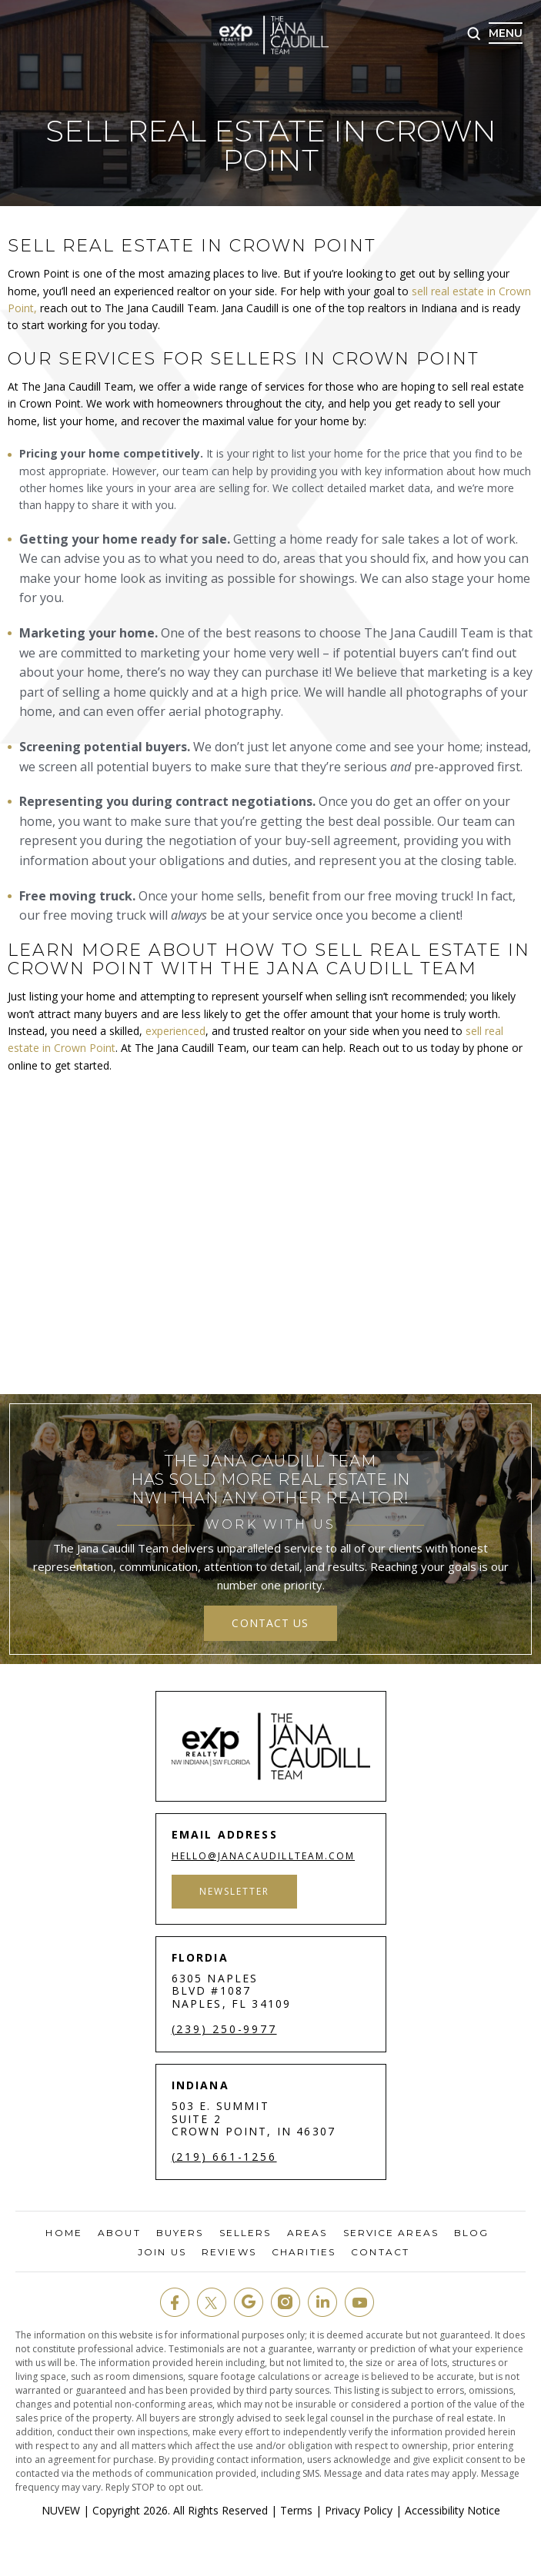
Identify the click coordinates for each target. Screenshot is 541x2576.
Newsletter (235, 1891)
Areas (307, 2233)
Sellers (245, 2233)
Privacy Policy (358, 2510)
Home (63, 2233)
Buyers (180, 2233)
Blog (471, 2233)
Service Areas (391, 2233)
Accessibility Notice (452, 2510)
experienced (175, 1030)
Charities (304, 2252)
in (322, 2302)
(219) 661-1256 (224, 2157)
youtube (359, 2302)
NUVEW (61, 2510)
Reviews (229, 2252)
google (248, 2302)
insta (285, 2302)
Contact (380, 2252)
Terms (296, 2510)
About (119, 2233)
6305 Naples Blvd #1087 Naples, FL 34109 (232, 1991)
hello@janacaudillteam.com (264, 1856)
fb (174, 2302)
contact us (270, 1623)
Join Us (162, 2252)
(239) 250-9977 (224, 2029)
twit (211, 2302)
